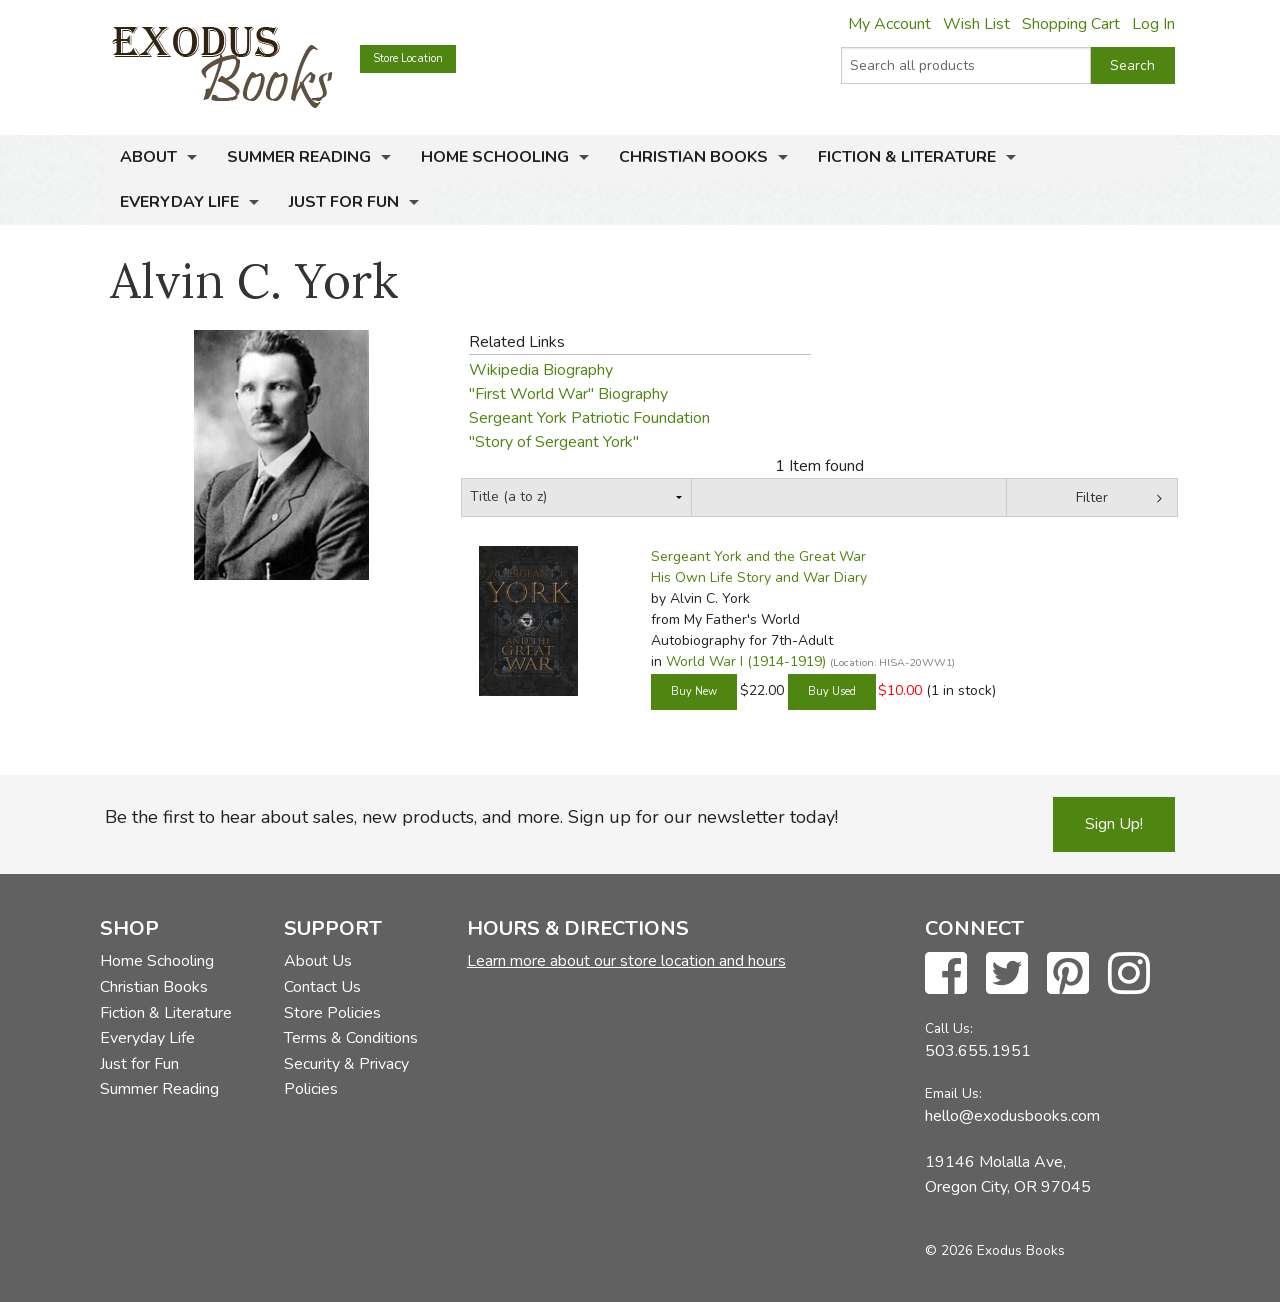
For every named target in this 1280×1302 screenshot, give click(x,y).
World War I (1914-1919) (746, 661)
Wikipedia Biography (541, 370)
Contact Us (322, 987)
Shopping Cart (1071, 24)
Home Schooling (495, 157)
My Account (889, 24)
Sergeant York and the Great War (758, 556)
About (148, 157)
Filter (1092, 497)
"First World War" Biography (568, 394)
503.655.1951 (978, 1051)
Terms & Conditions (351, 1038)
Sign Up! (1114, 824)
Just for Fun (344, 202)
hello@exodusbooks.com (1012, 1116)
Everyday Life (179, 202)
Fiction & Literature (907, 157)
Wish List (976, 24)
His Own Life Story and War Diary (759, 577)
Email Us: (953, 1093)
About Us (318, 961)
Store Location (408, 58)
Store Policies (332, 1013)
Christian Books (693, 157)
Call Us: (949, 1028)
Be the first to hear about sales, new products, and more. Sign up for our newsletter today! (471, 817)
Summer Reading (299, 157)
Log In (1153, 24)
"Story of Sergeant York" (554, 442)
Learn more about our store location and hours (626, 961)
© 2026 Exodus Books (995, 1250)
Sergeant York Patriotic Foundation (589, 418)
